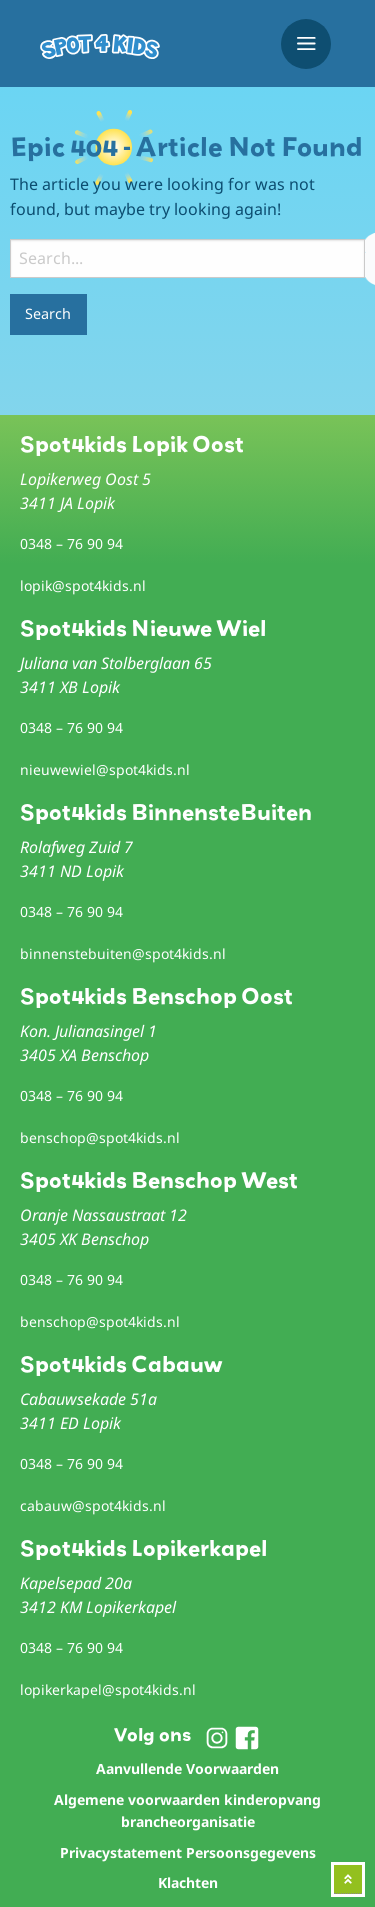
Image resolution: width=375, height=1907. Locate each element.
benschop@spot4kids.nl (100, 1137)
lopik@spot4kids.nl (83, 585)
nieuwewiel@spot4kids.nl (105, 769)
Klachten (188, 1882)
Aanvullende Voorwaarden (187, 1768)
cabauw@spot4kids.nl (93, 1505)
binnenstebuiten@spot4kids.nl (123, 953)
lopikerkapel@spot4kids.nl (108, 1689)
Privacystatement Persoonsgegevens (188, 1852)
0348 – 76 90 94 (71, 543)
